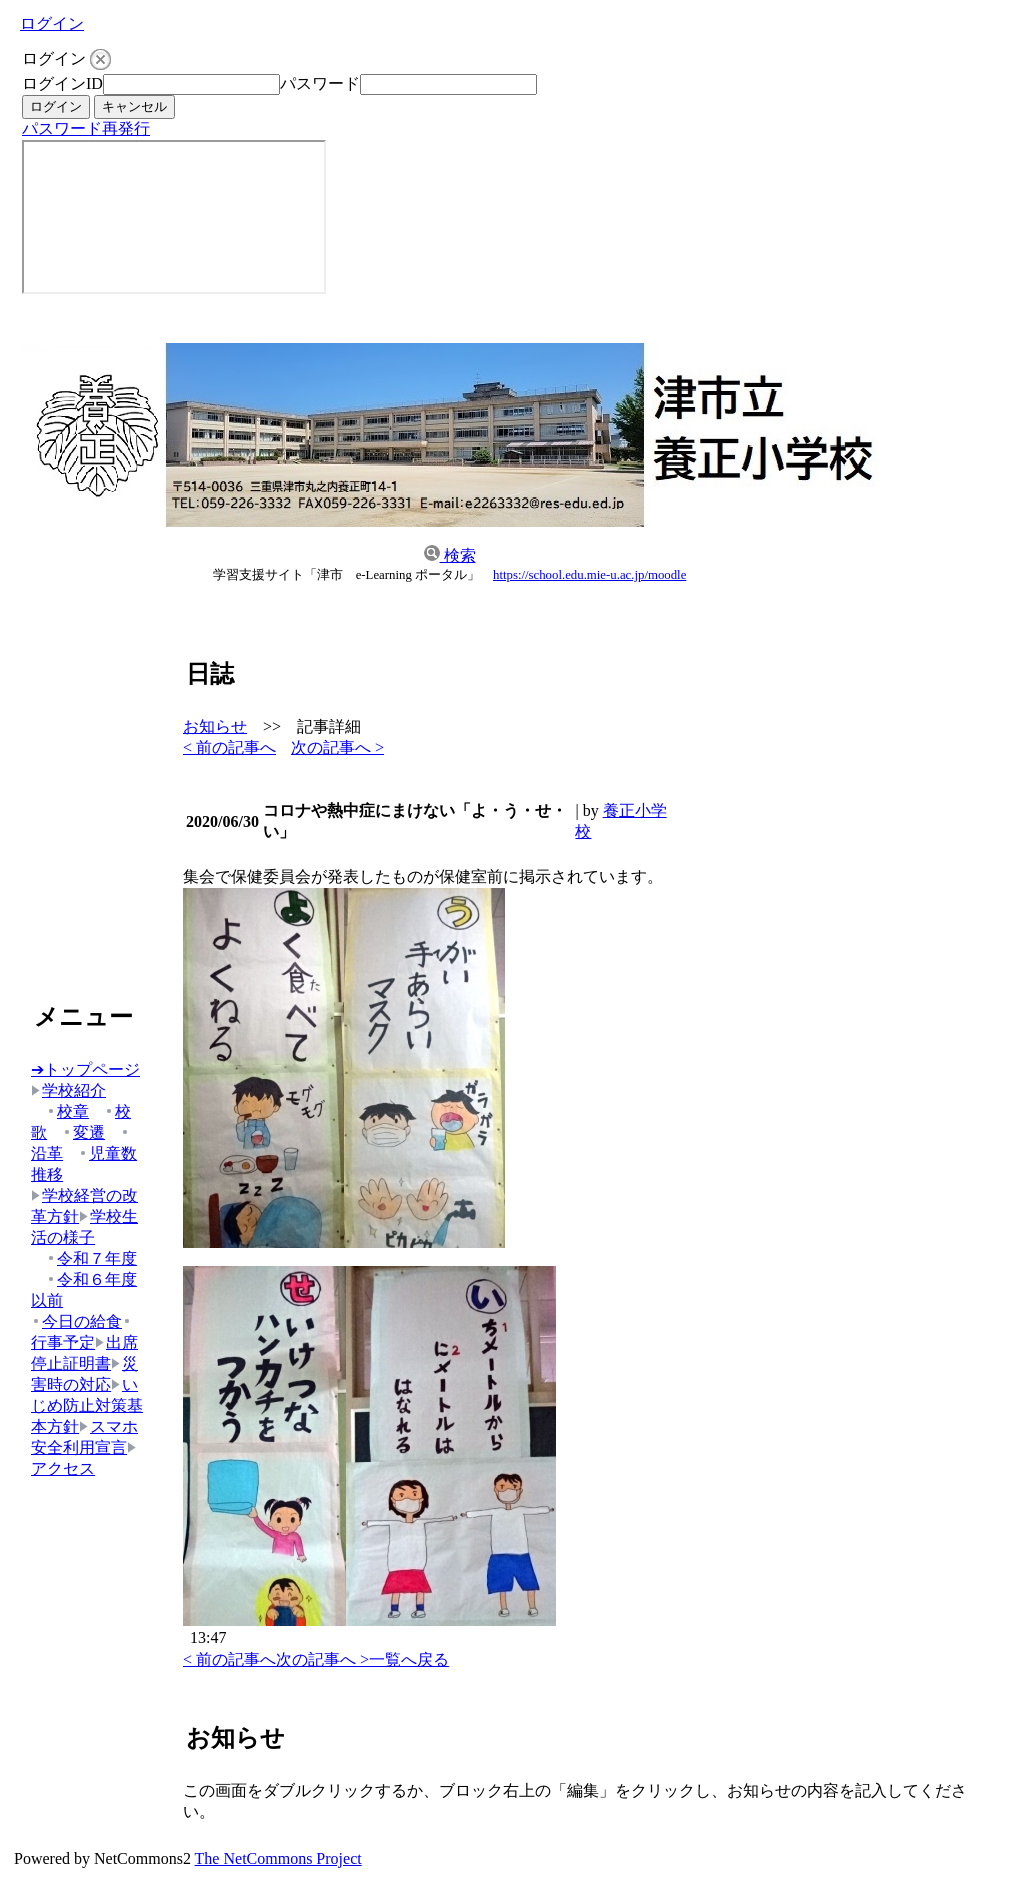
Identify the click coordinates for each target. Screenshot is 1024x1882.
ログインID (62, 83)
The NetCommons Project (278, 1858)
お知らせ (215, 726)
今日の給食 (76, 1321)
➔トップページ (85, 1069)
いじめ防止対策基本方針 (87, 1405)
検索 (450, 555)
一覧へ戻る (409, 1659)
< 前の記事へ (229, 747)
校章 (67, 1111)
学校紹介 (68, 1090)
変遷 (83, 1132)
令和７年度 (91, 1258)
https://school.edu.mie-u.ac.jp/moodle (589, 575)
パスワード (320, 83)
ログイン (52, 23)
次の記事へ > (337, 747)
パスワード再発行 (86, 128)
